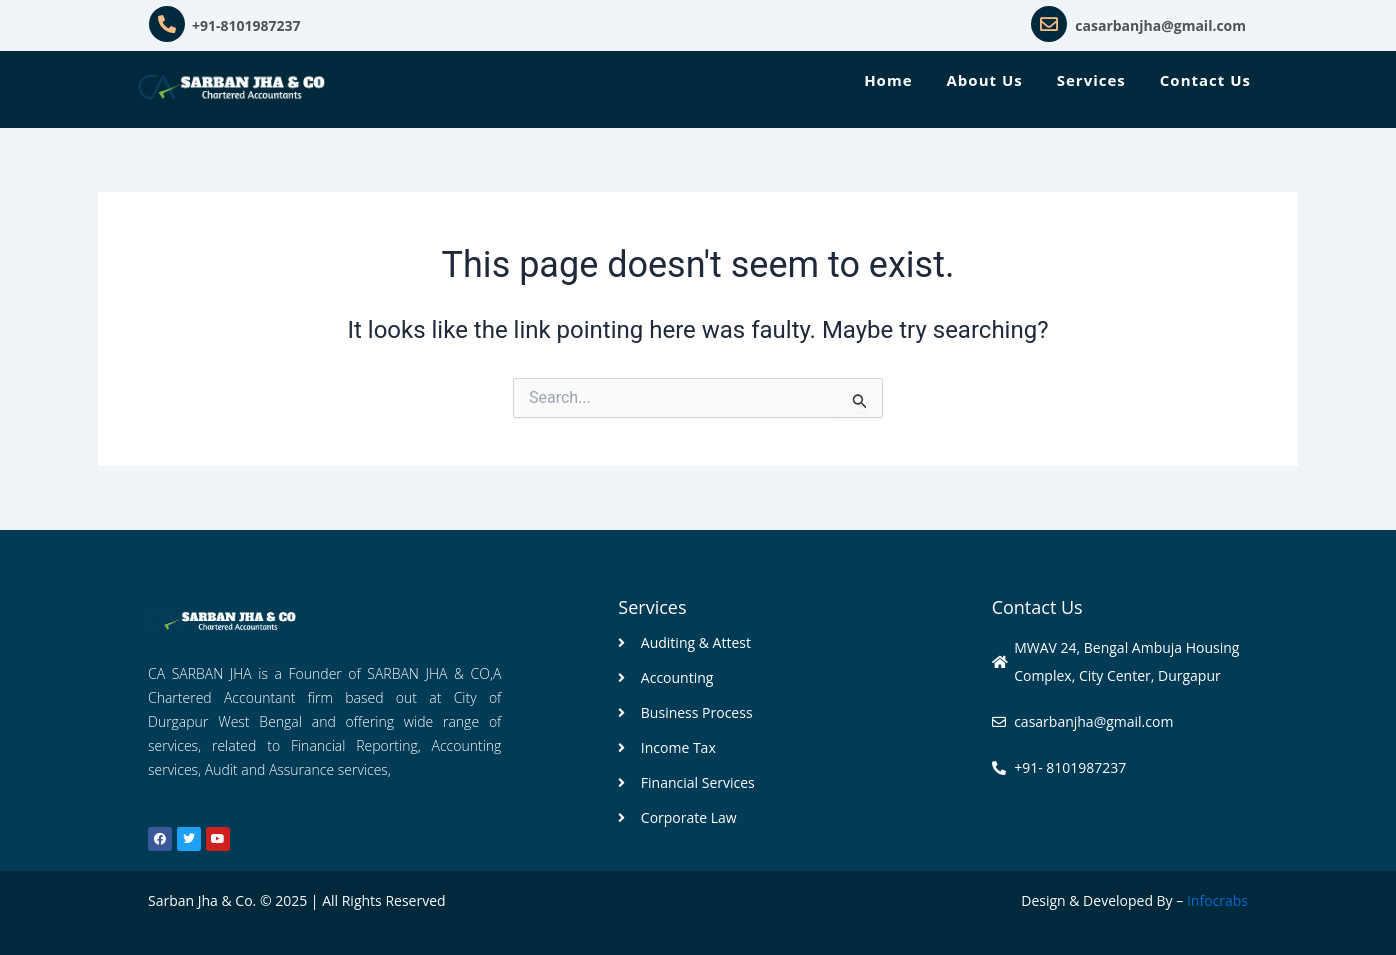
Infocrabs (1217, 900)
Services (1091, 80)
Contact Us (1205, 80)
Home (888, 80)
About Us (985, 80)
